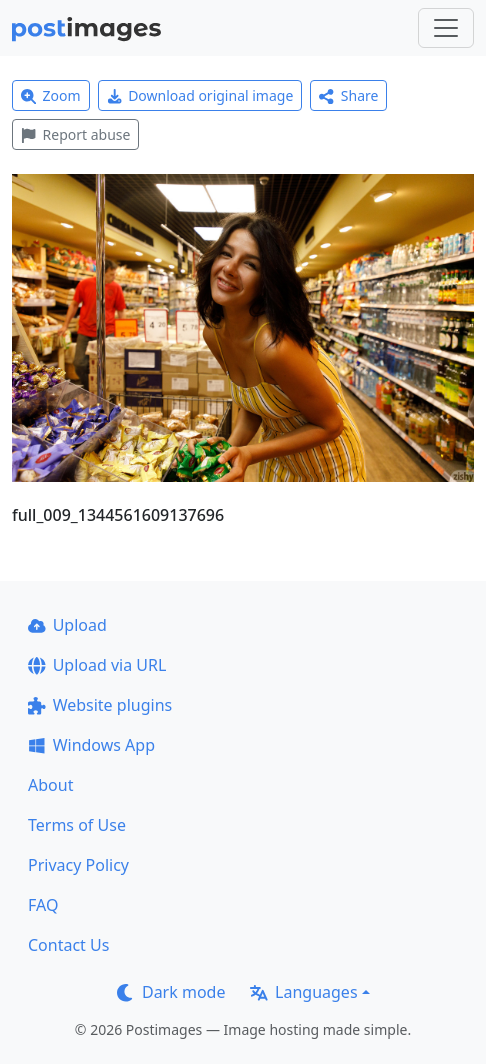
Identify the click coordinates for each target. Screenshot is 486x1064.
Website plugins (100, 705)
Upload (67, 625)
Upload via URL (97, 665)
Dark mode (171, 992)
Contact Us (68, 945)
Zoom (51, 95)
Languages (303, 992)
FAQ (43, 905)
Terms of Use (77, 825)
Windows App (91, 745)
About (50, 785)
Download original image (200, 95)
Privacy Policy (78, 865)
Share (348, 95)
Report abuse (75, 134)
